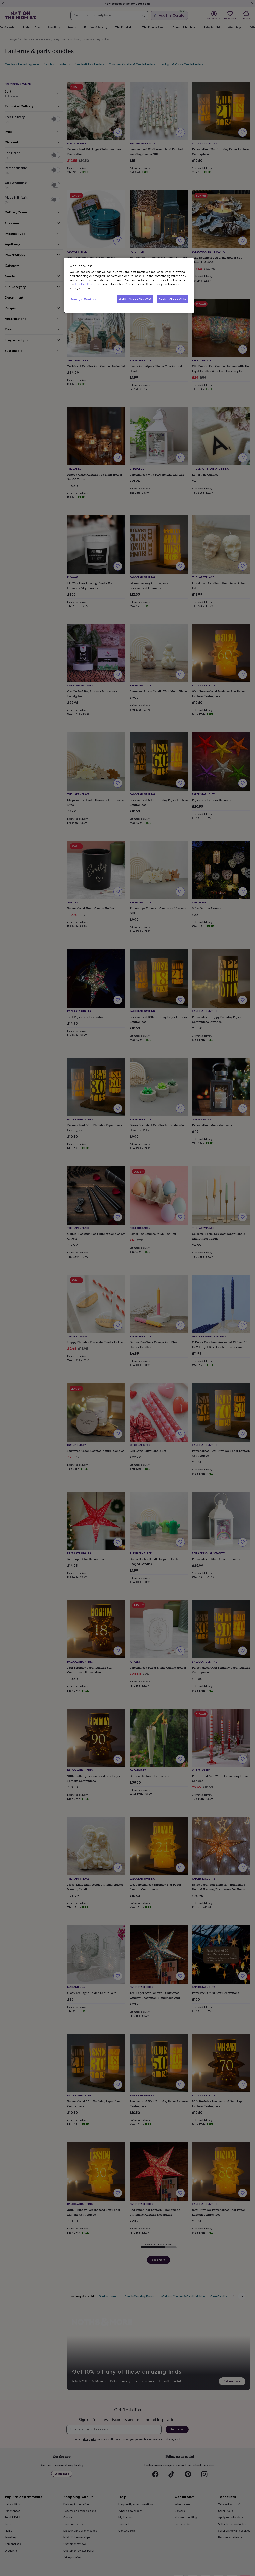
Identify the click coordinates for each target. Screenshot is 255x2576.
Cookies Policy (85, 284)
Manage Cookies (83, 299)
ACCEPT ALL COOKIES (172, 298)
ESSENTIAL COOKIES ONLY (135, 298)
